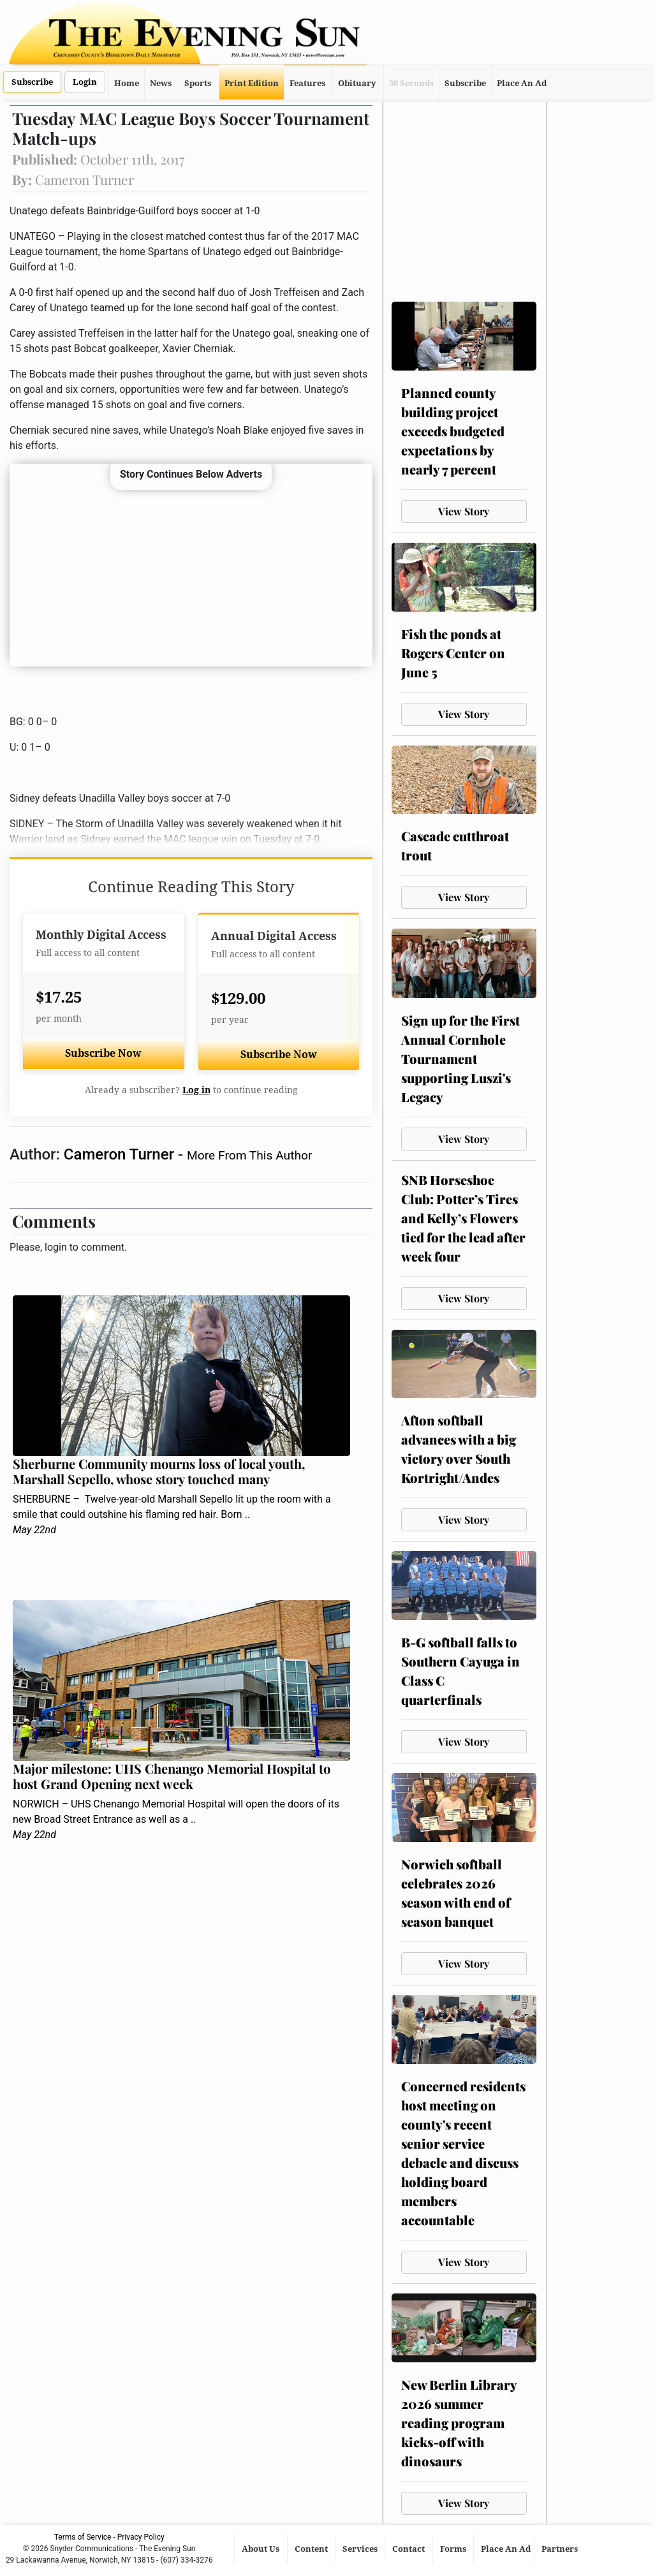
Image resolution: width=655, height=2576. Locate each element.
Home (126, 83)
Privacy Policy (141, 2537)
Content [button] (312, 2549)
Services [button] (360, 2549)
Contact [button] (409, 2549)
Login (85, 82)
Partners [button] (560, 2549)
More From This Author (249, 1155)
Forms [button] (454, 2549)
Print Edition (251, 83)
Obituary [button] (357, 83)
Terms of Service (83, 2537)
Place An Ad (522, 83)
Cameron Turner (121, 1154)
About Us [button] (261, 2549)
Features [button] (307, 83)
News (161, 83)
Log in (196, 1090)
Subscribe (32, 82)
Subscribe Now (103, 1053)
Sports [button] (197, 83)
